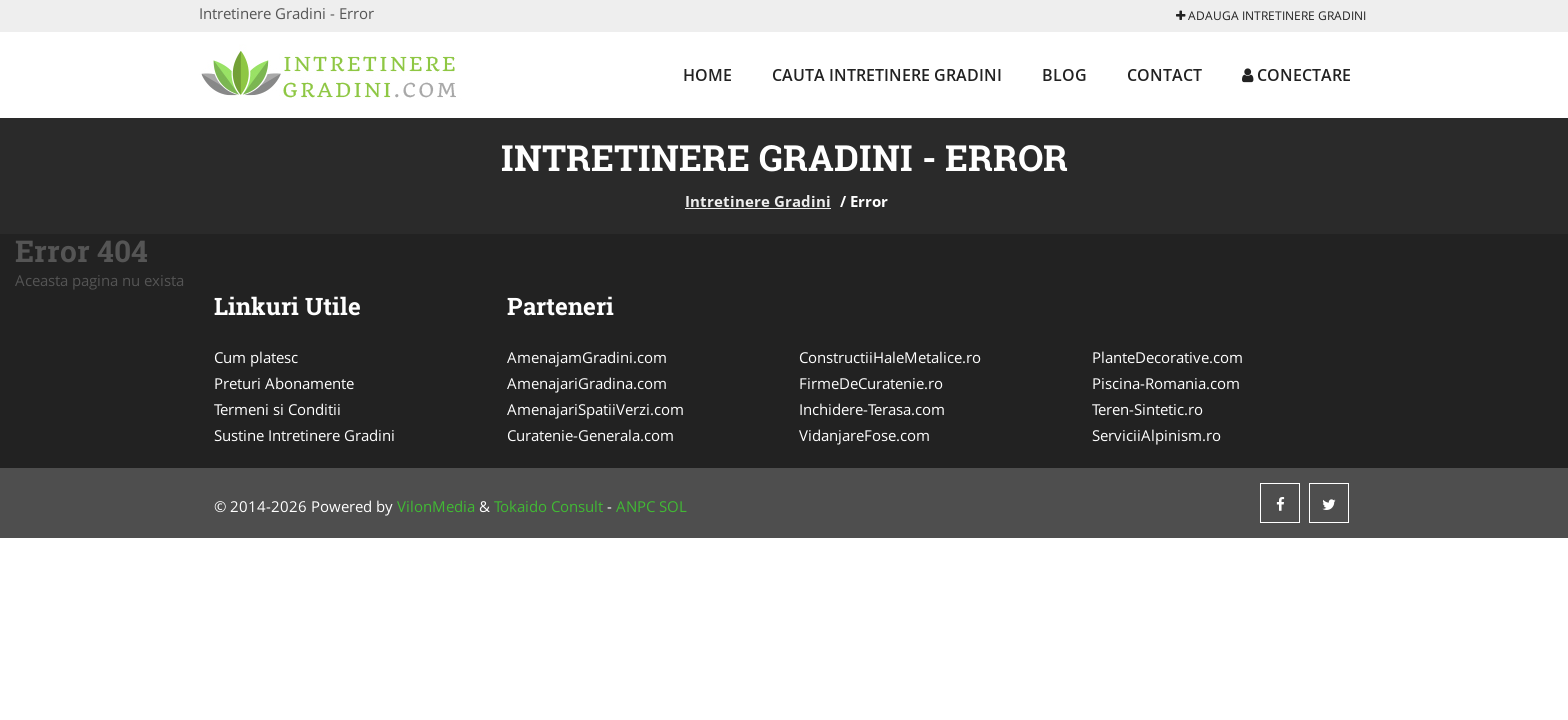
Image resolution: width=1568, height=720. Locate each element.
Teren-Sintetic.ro (1147, 409)
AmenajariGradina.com (587, 383)
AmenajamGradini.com (587, 357)
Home (707, 75)
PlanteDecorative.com (1167, 357)
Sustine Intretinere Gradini (304, 435)
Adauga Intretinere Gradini (1271, 15)
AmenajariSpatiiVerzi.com (595, 409)
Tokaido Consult (548, 506)
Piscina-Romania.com (1166, 383)
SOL (673, 506)
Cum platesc (256, 357)
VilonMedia (436, 506)
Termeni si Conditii (277, 409)
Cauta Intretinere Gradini (887, 75)
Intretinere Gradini (758, 201)
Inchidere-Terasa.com (872, 409)
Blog (1064, 75)
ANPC (635, 506)
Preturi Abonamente (284, 383)
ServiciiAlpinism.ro (1156, 435)
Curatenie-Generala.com (590, 435)
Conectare (1296, 75)
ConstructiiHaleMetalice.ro (890, 357)
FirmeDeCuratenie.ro (871, 383)
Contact (1164, 75)
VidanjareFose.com (864, 435)
